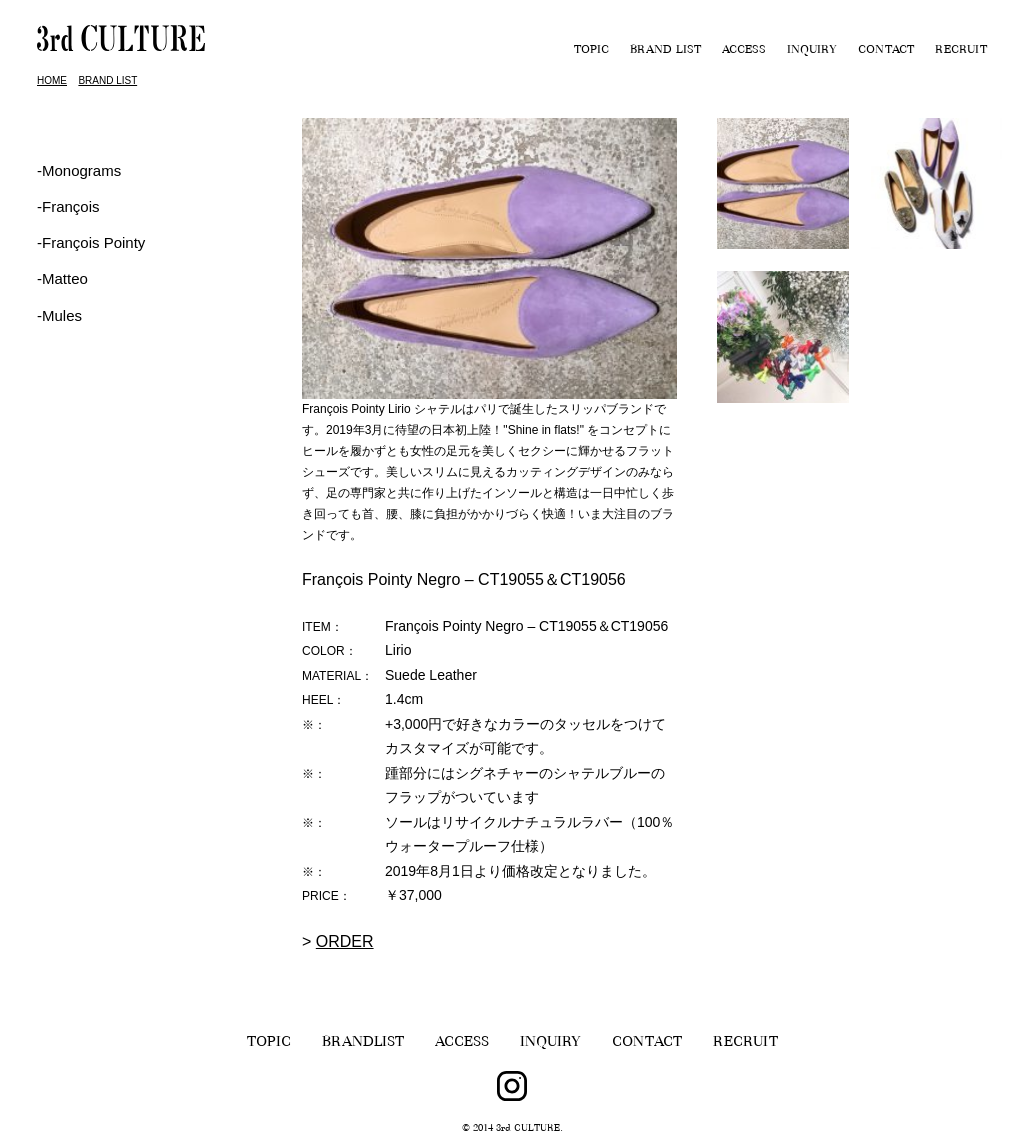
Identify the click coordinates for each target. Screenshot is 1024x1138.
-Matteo (62, 278)
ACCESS (744, 51)
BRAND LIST (665, 51)
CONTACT (886, 51)
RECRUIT (961, 51)
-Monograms (79, 170)
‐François (68, 206)
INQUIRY (812, 51)
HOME (52, 80)
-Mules (59, 315)
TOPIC (591, 51)
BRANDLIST (363, 1043)
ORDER (345, 941)
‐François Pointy (91, 242)
